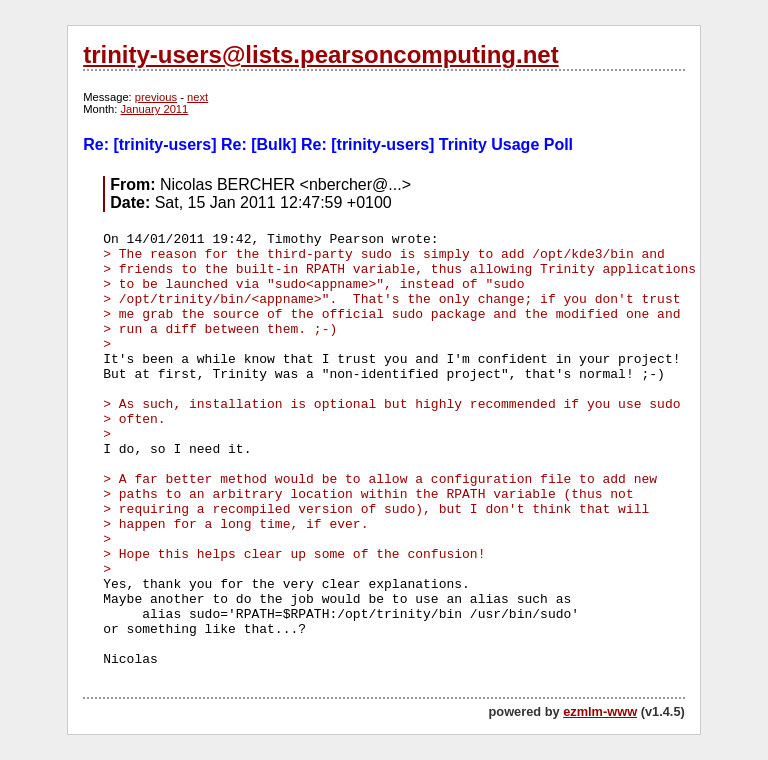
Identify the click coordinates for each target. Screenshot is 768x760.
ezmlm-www (600, 711)
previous (156, 97)
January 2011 (155, 109)
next (197, 97)
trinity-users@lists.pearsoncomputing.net (320, 54)
